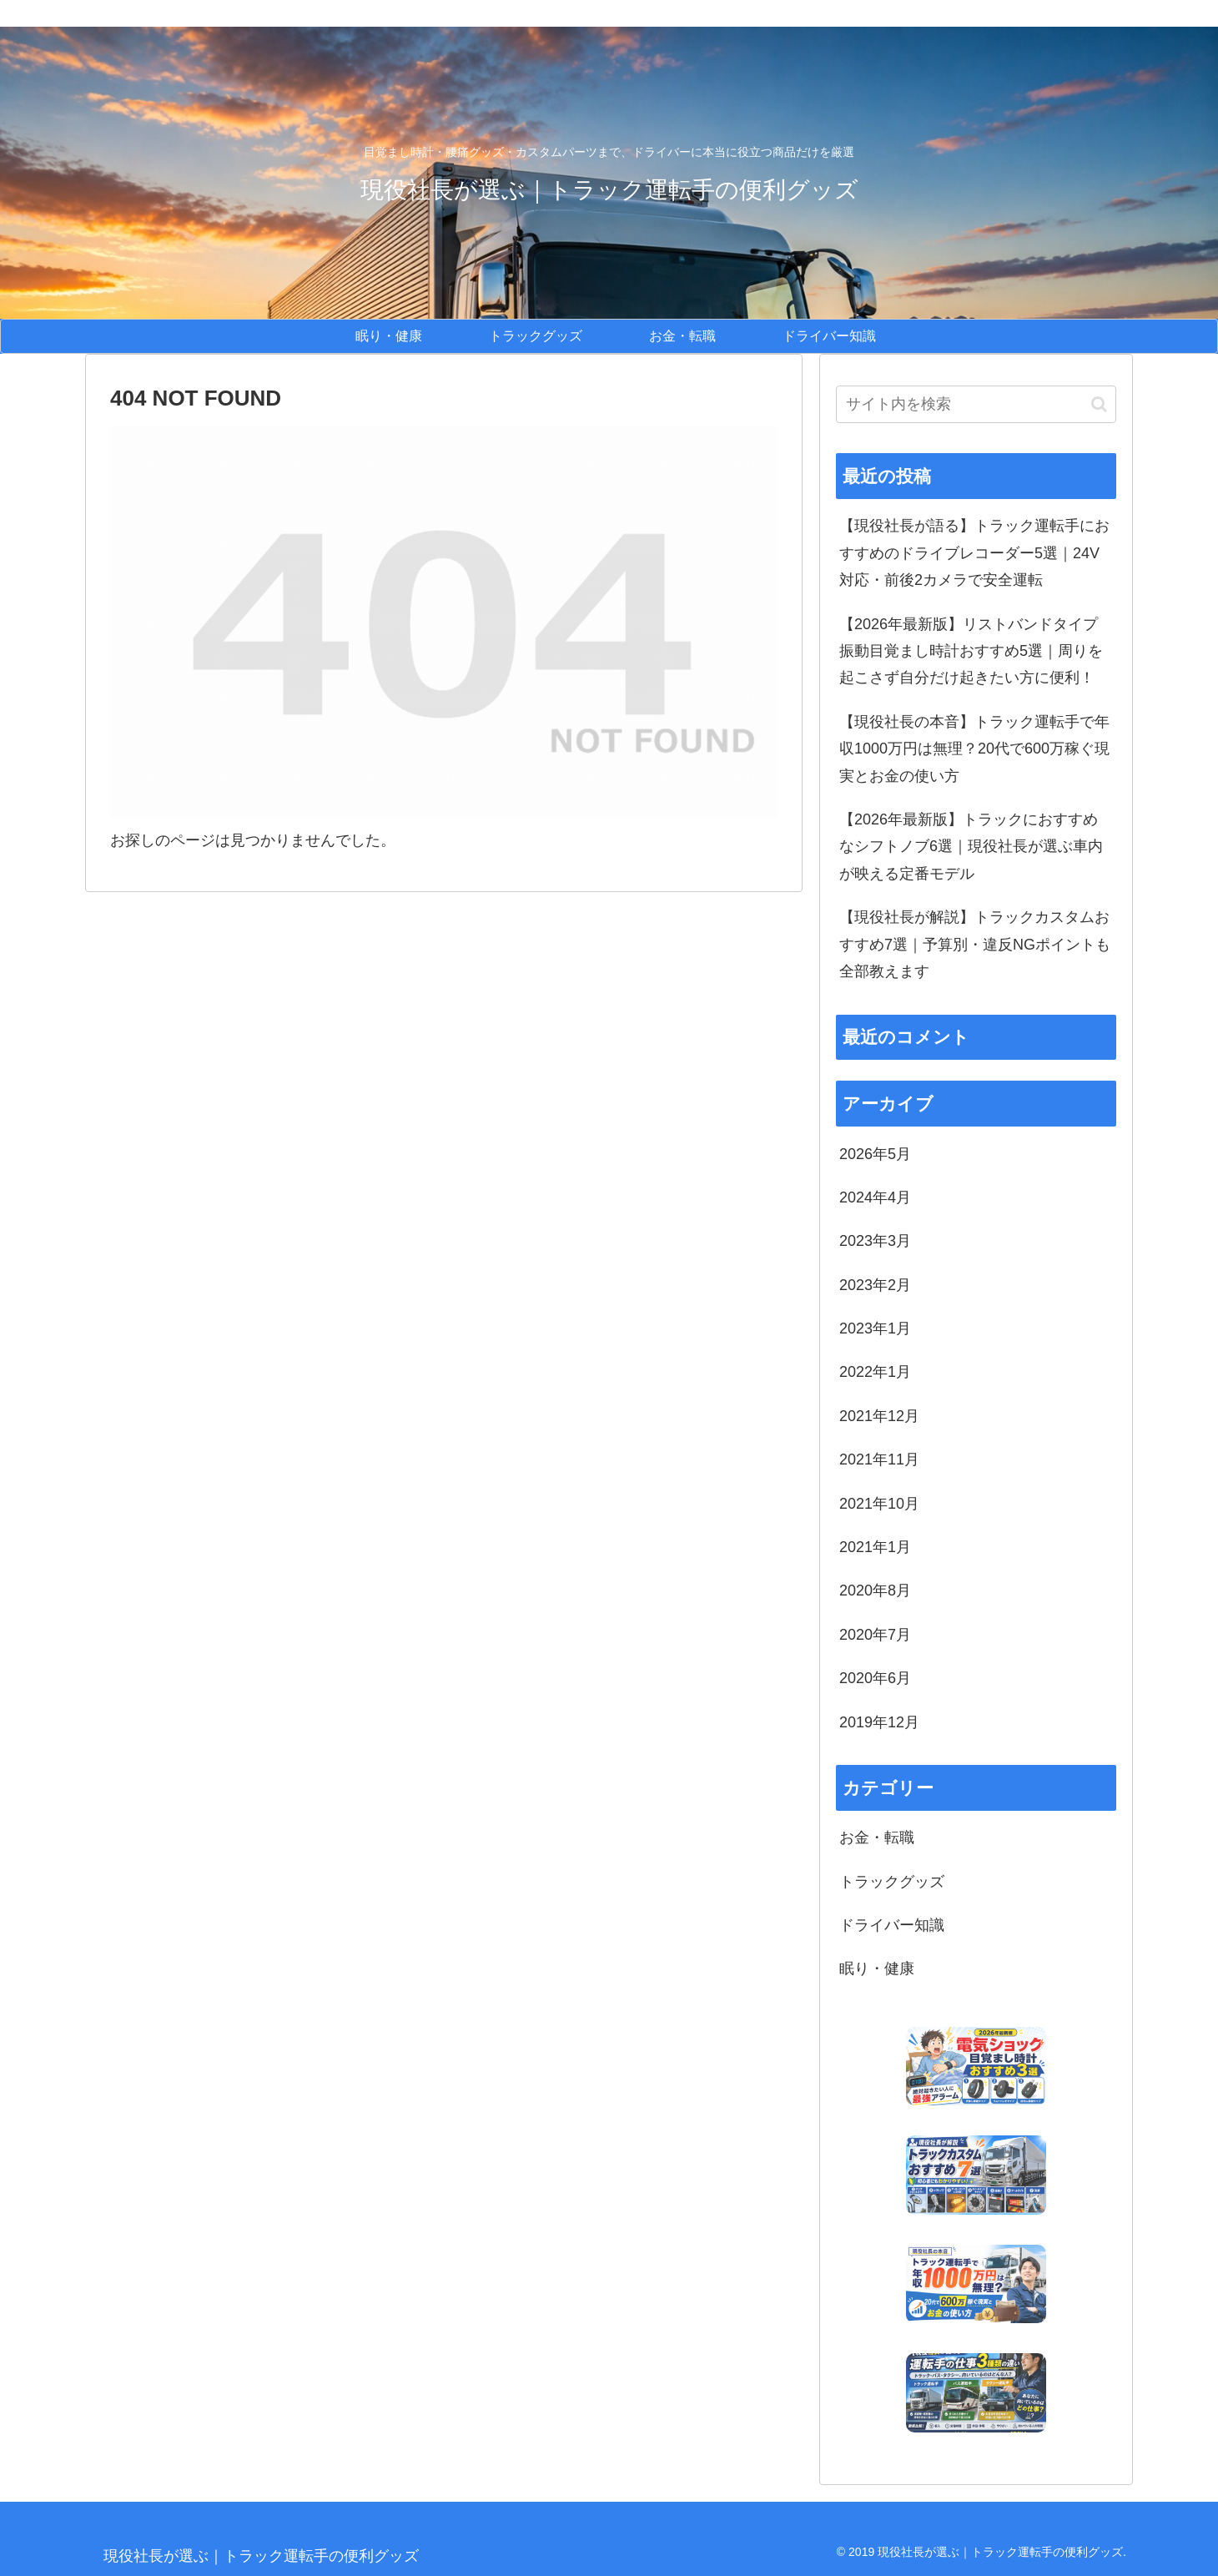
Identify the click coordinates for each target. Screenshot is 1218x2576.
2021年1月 (875, 1547)
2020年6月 (875, 1678)
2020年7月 (875, 1634)
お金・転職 (876, 1837)
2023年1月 (875, 1328)
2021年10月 (879, 1503)
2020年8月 (875, 1590)
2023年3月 (875, 1241)
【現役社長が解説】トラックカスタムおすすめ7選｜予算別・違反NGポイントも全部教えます (974, 944)
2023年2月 (875, 1285)
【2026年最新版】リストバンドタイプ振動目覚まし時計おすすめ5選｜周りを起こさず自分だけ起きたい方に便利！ (971, 651)
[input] (976, 404)
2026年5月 (875, 1154)
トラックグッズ (891, 1881)
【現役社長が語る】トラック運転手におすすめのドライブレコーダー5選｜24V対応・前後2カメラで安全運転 (974, 552)
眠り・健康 (876, 1968)
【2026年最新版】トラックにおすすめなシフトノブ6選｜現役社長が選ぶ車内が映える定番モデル (971, 846)
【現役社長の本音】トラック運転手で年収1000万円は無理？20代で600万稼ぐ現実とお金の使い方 (974, 748)
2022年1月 (875, 1372)
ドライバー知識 (891, 1925)
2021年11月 (879, 1459)
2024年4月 (875, 1197)
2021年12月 (879, 1416)
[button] (1099, 404)
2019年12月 (879, 1722)
